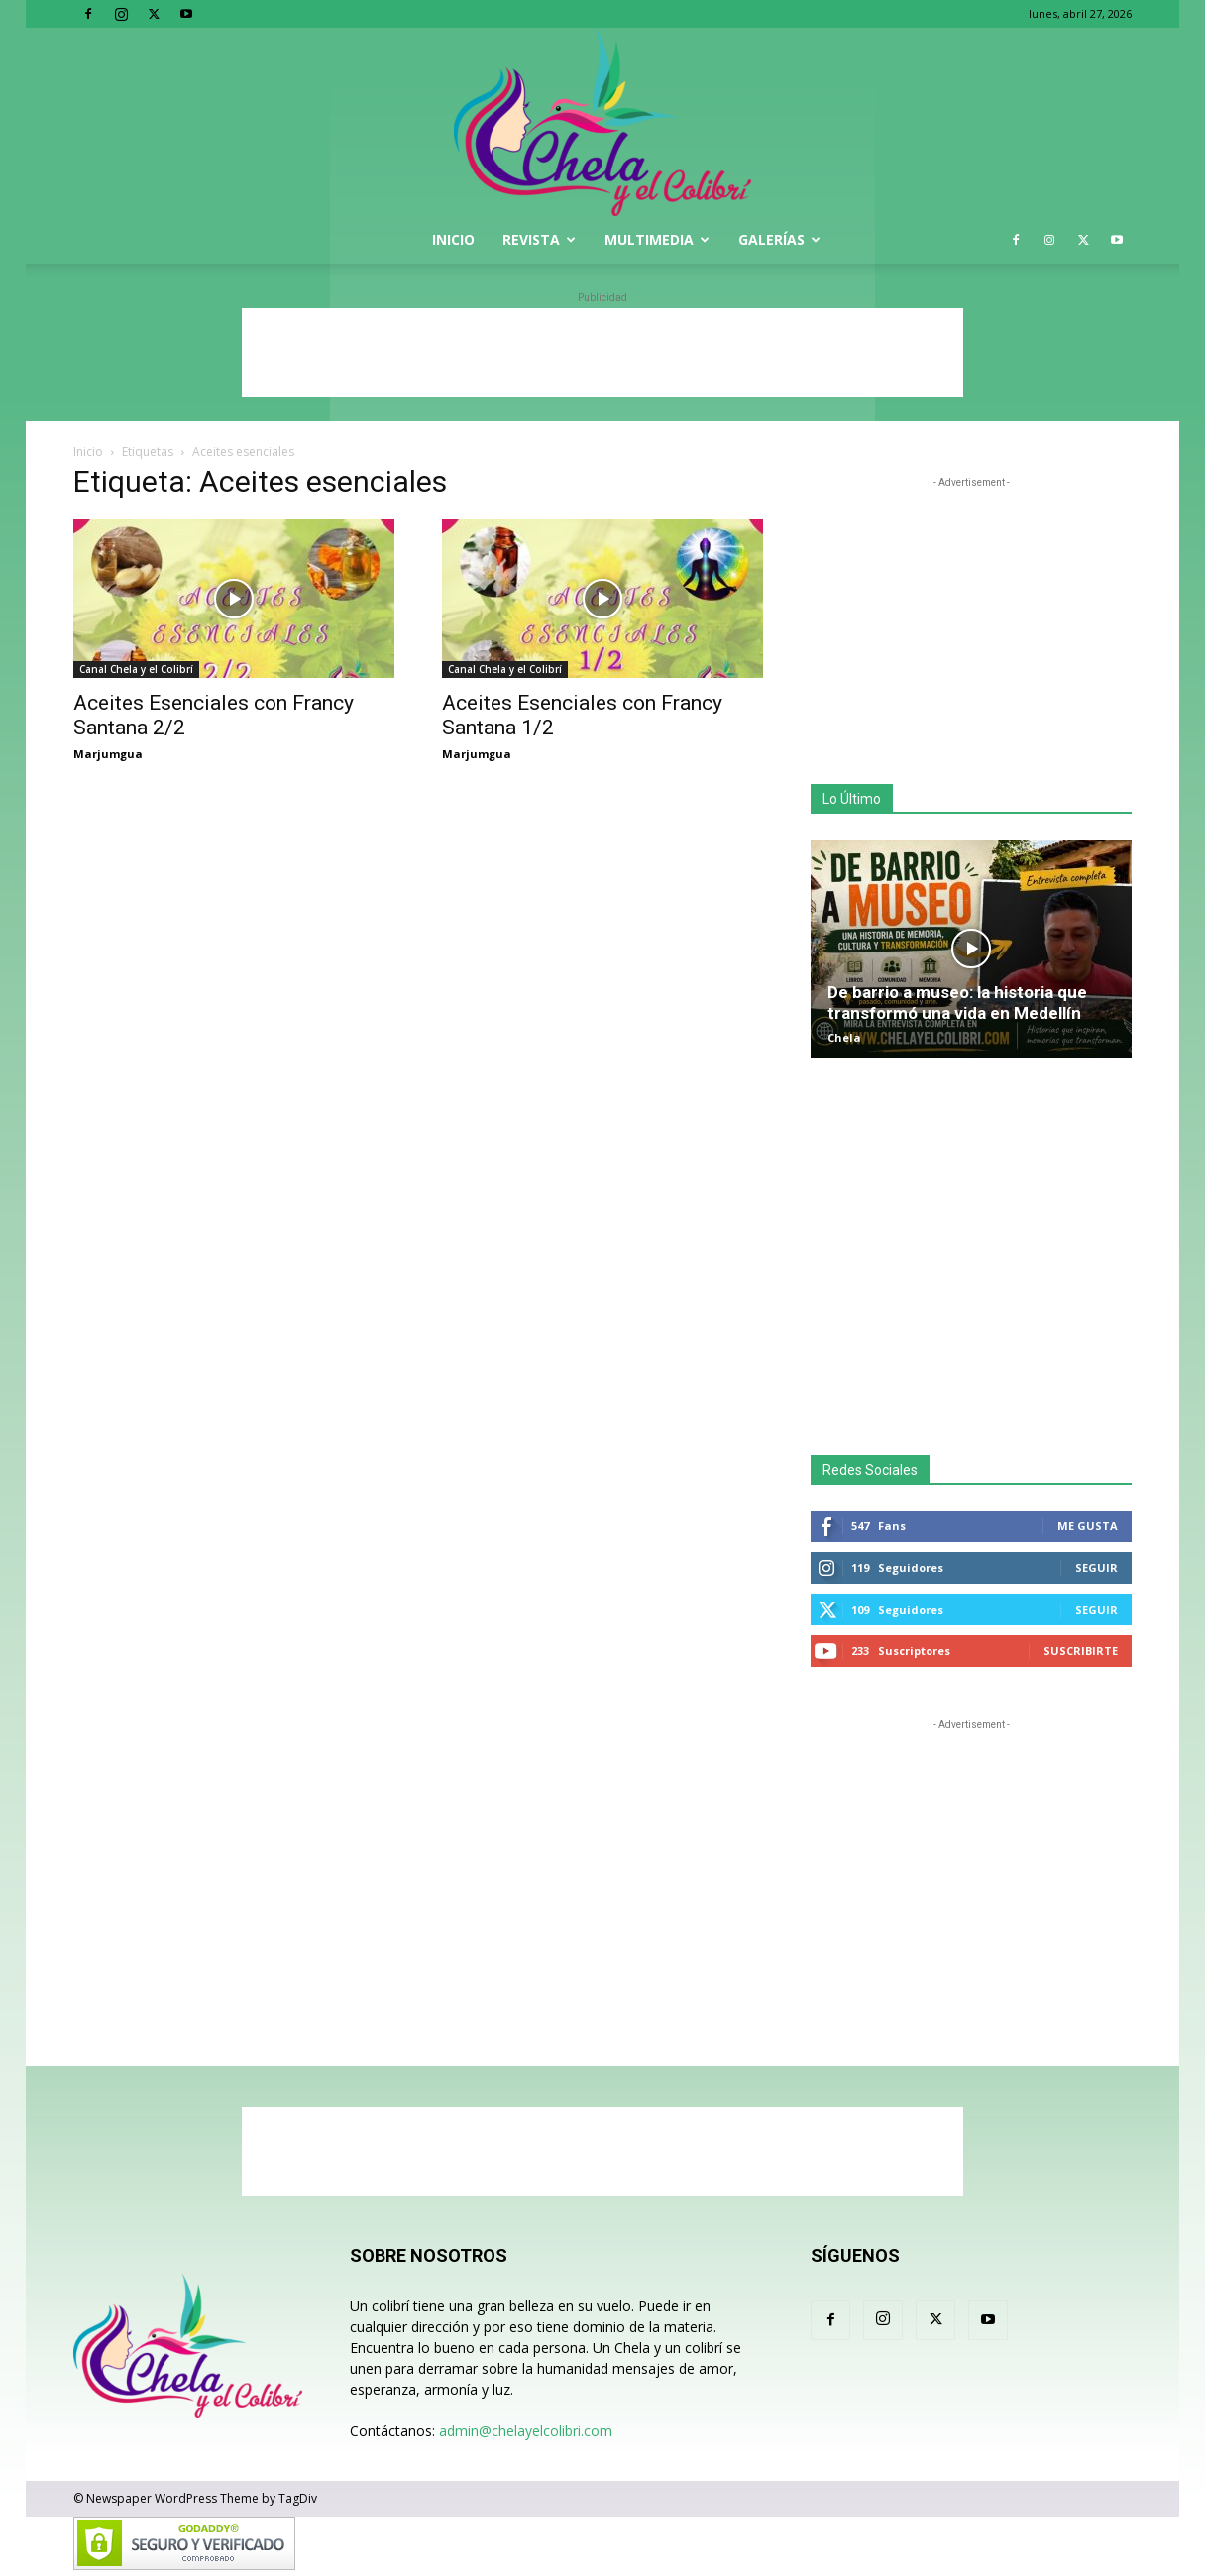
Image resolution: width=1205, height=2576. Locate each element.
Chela (844, 1037)
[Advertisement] (602, 352)
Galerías (779, 239)
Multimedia (657, 239)
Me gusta (1087, 1525)
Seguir (1096, 1567)
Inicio (453, 239)
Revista (539, 239)
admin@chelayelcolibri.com (525, 2430)
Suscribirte (1080, 1650)
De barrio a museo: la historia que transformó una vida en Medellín (957, 1002)
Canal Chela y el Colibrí (136, 669)
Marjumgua (108, 753)
